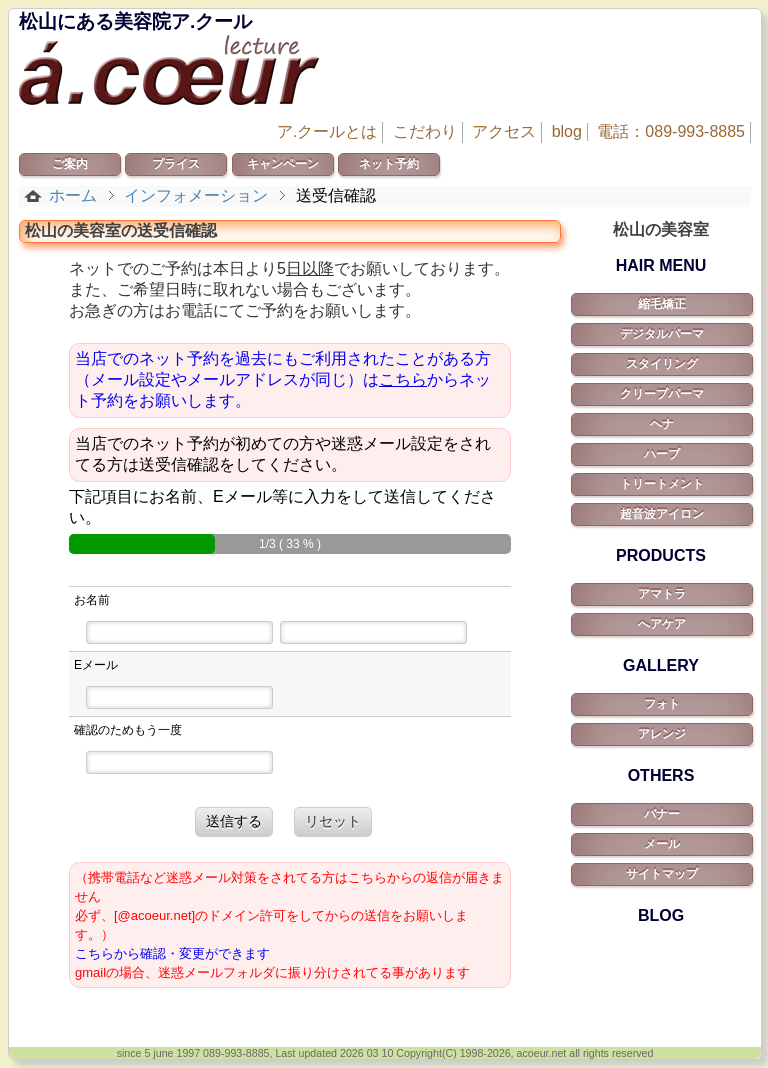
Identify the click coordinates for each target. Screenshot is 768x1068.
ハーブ (662, 454)
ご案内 (70, 164)
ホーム (73, 195)
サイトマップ (662, 874)
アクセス (504, 131)
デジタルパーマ (662, 334)
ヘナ (662, 424)
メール (662, 844)
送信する (234, 821)
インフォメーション (196, 195)
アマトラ (662, 594)
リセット (333, 821)
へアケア (662, 624)
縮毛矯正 (662, 304)
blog (567, 131)
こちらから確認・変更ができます (172, 953)
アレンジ (662, 734)
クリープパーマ (662, 394)
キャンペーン (283, 164)
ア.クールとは (327, 131)
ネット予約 (389, 164)
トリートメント (662, 484)
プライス (176, 164)
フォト (662, 704)
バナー (662, 814)
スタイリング (662, 364)
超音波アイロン (662, 514)
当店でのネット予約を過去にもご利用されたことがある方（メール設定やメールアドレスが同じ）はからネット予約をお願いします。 (283, 379)
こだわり (425, 131)
